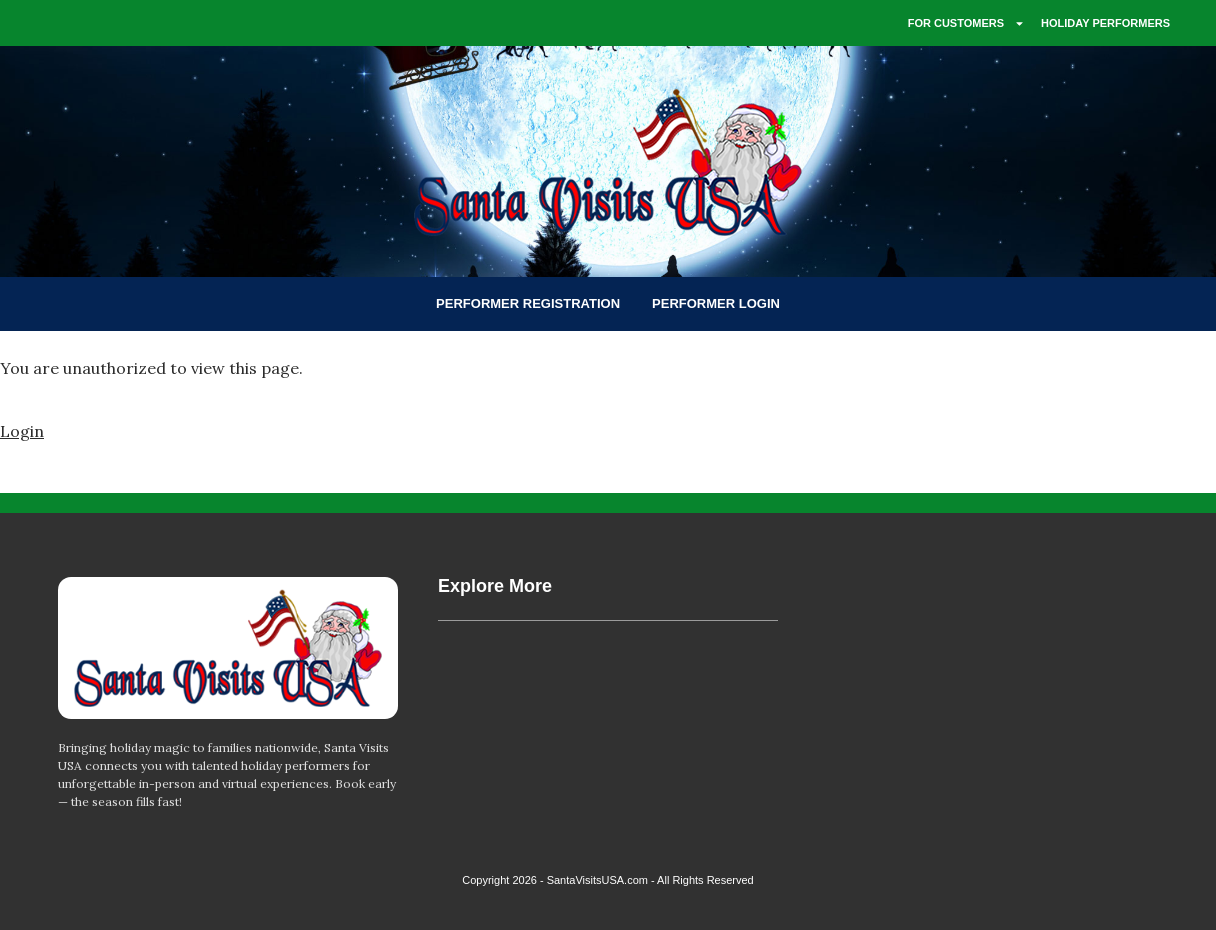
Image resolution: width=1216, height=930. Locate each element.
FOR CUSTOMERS (966, 23)
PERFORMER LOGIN (716, 303)
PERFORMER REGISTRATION (528, 303)
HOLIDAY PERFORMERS (1105, 23)
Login (22, 431)
